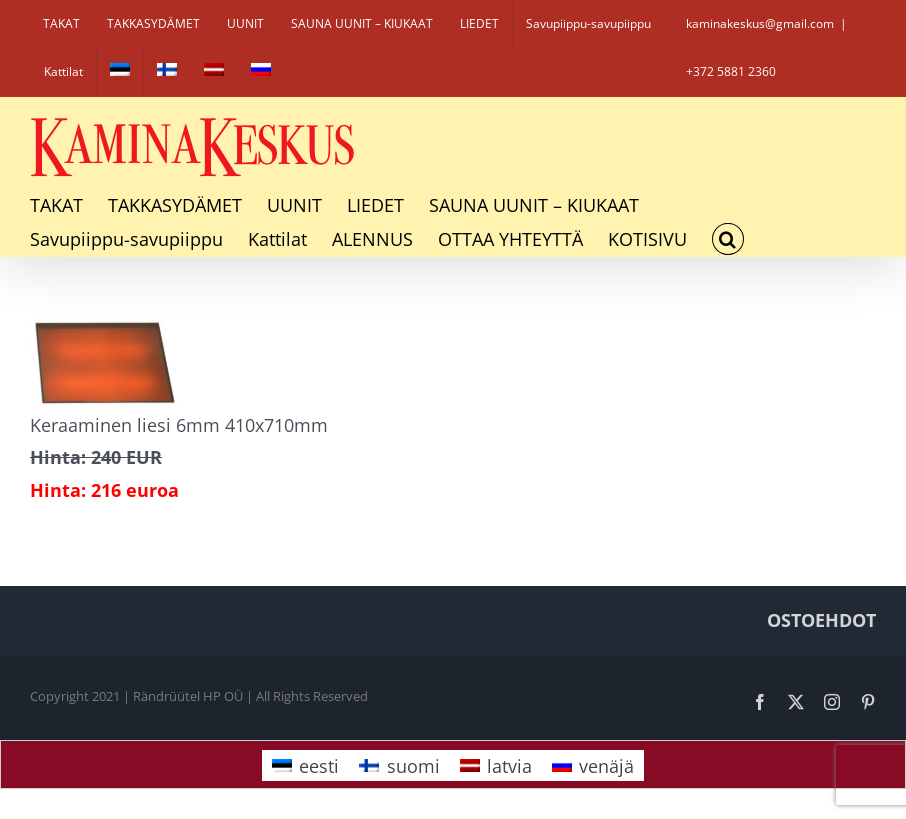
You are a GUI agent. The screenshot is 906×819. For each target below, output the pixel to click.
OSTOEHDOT (821, 620)
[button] (728, 239)
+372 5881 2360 (731, 71)
